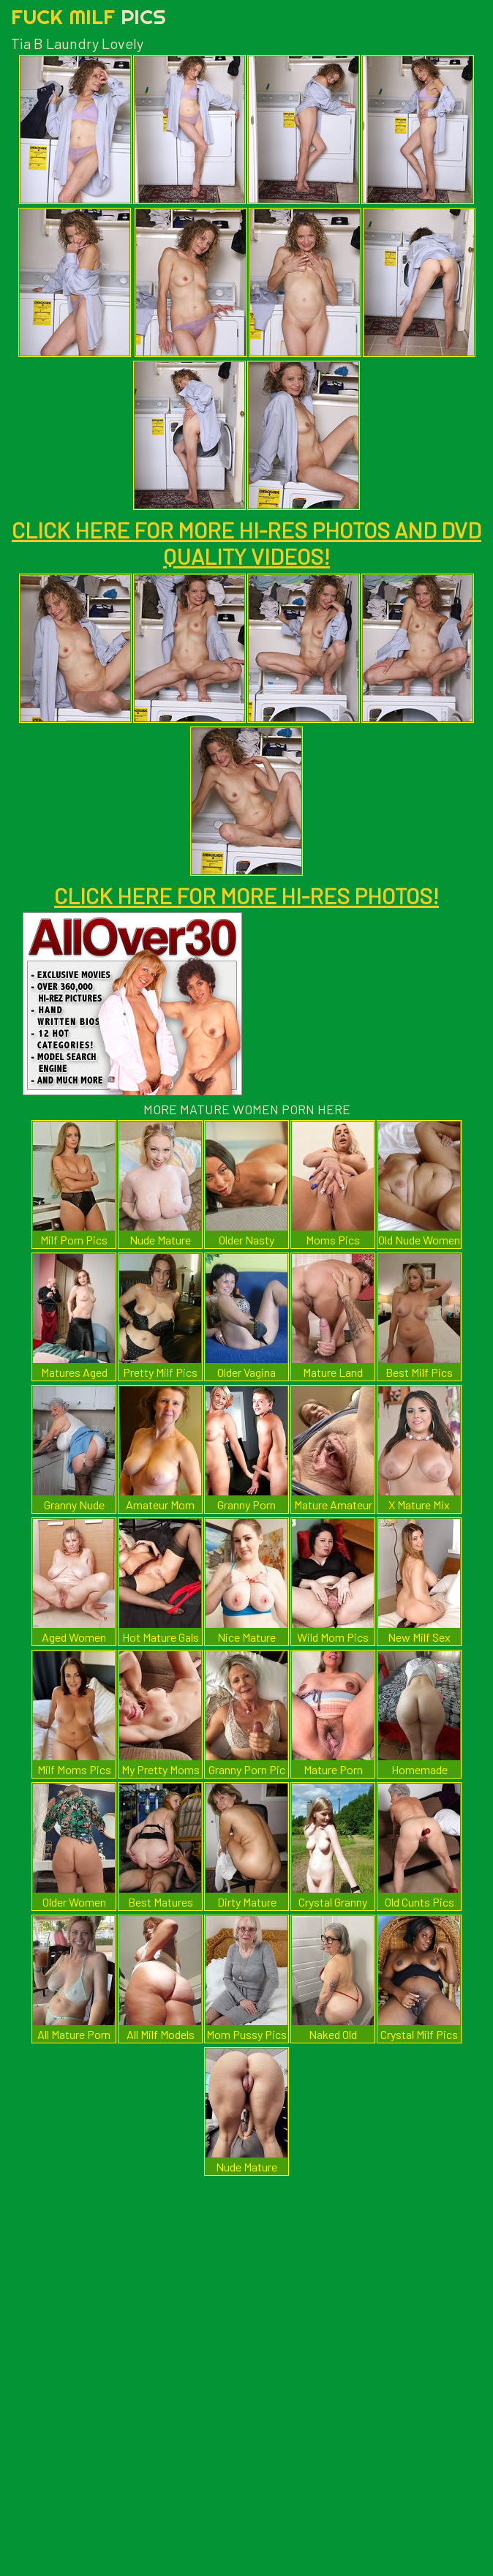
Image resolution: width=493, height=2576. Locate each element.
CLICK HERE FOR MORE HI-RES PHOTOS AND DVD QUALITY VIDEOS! (246, 543)
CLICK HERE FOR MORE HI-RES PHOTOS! (246, 895)
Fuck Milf (88, 16)
